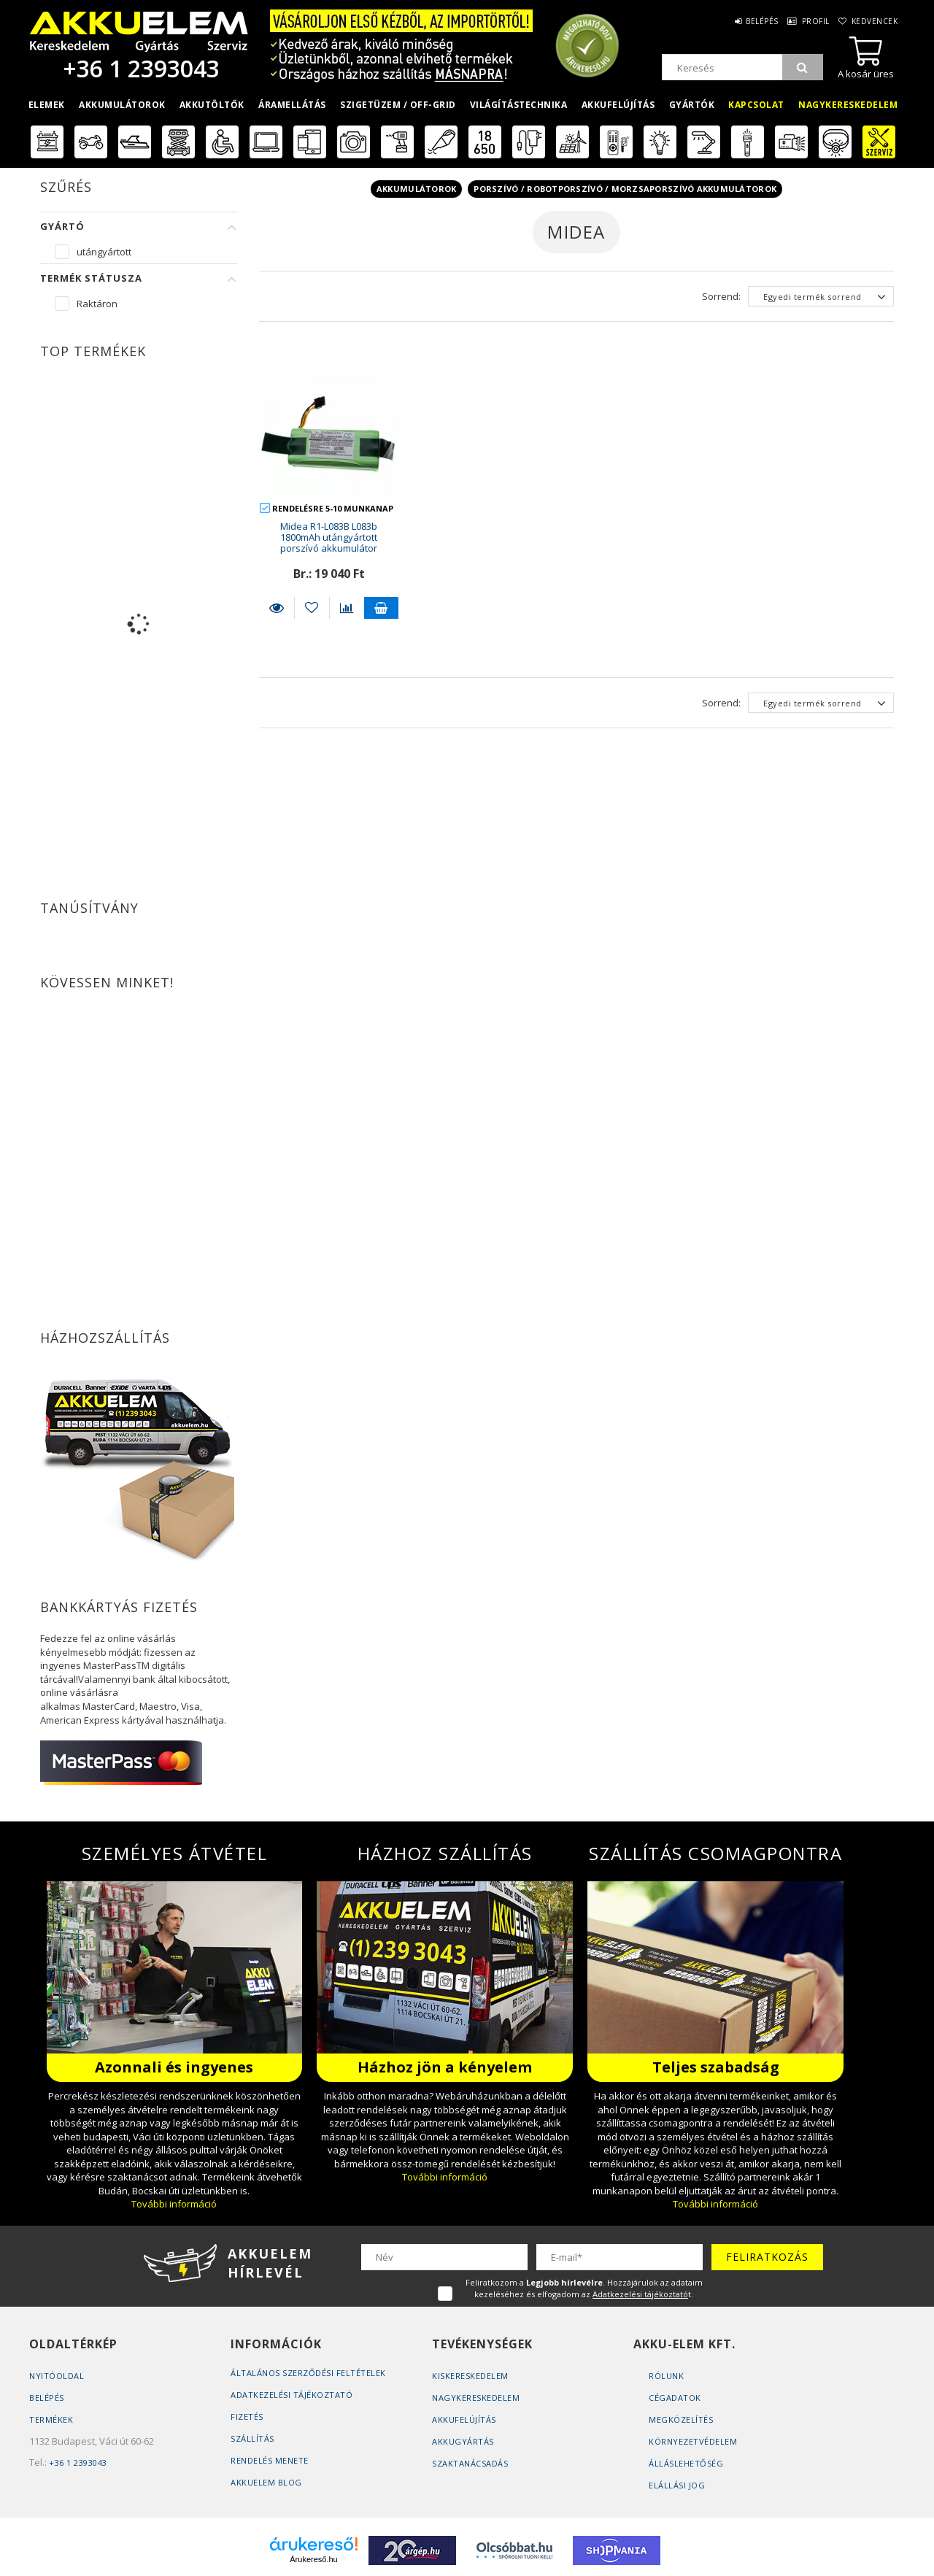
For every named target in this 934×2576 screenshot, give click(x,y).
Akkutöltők (212, 105)
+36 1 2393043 (139, 68)
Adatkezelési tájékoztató (291, 2394)
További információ (174, 2203)
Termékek (51, 2419)
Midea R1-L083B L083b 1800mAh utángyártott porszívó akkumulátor (328, 537)
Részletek (276, 608)
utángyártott (104, 251)
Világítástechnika (519, 105)
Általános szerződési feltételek (308, 2372)
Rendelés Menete (270, 2460)
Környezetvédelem (693, 2441)
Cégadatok (675, 2397)
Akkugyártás (463, 2441)
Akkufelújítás (618, 105)
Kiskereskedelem (470, 2375)
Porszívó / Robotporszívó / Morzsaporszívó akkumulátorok (625, 188)
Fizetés (247, 2416)
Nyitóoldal (56, 2375)
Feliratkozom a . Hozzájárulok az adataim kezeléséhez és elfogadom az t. (584, 2288)
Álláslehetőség (686, 2463)
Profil (807, 21)
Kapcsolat (756, 105)
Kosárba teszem (381, 608)
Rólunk (666, 2375)
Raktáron (97, 303)
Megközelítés (681, 2419)
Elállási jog (677, 2485)
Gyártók (692, 105)
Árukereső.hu (313, 2559)
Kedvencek (873, 21)
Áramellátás (292, 105)
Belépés (746, 21)
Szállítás (252, 2438)
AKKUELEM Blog (266, 2482)
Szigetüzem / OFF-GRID (398, 105)
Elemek (46, 105)
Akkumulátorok (122, 105)
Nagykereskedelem (848, 105)
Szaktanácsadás (470, 2463)
